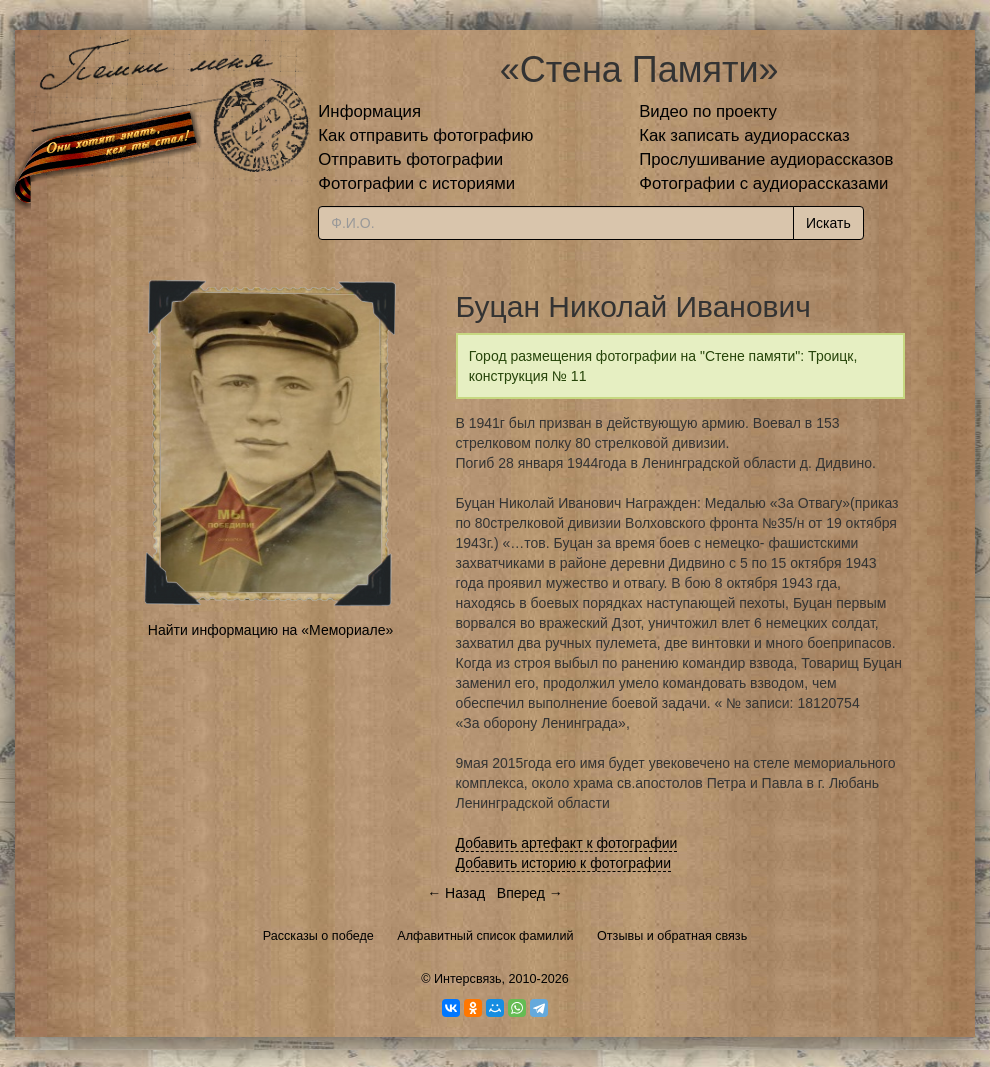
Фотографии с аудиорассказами (763, 183)
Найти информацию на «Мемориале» (270, 630)
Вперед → (530, 893)
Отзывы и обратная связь (672, 936)
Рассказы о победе (318, 936)
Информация (369, 111)
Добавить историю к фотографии (564, 863)
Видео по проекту (708, 111)
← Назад (456, 893)
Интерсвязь (468, 979)
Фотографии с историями (416, 183)
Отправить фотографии (410, 159)
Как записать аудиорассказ (744, 135)
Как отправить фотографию (425, 135)
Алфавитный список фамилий (485, 936)
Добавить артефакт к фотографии (567, 843)
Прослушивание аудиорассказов (766, 159)
